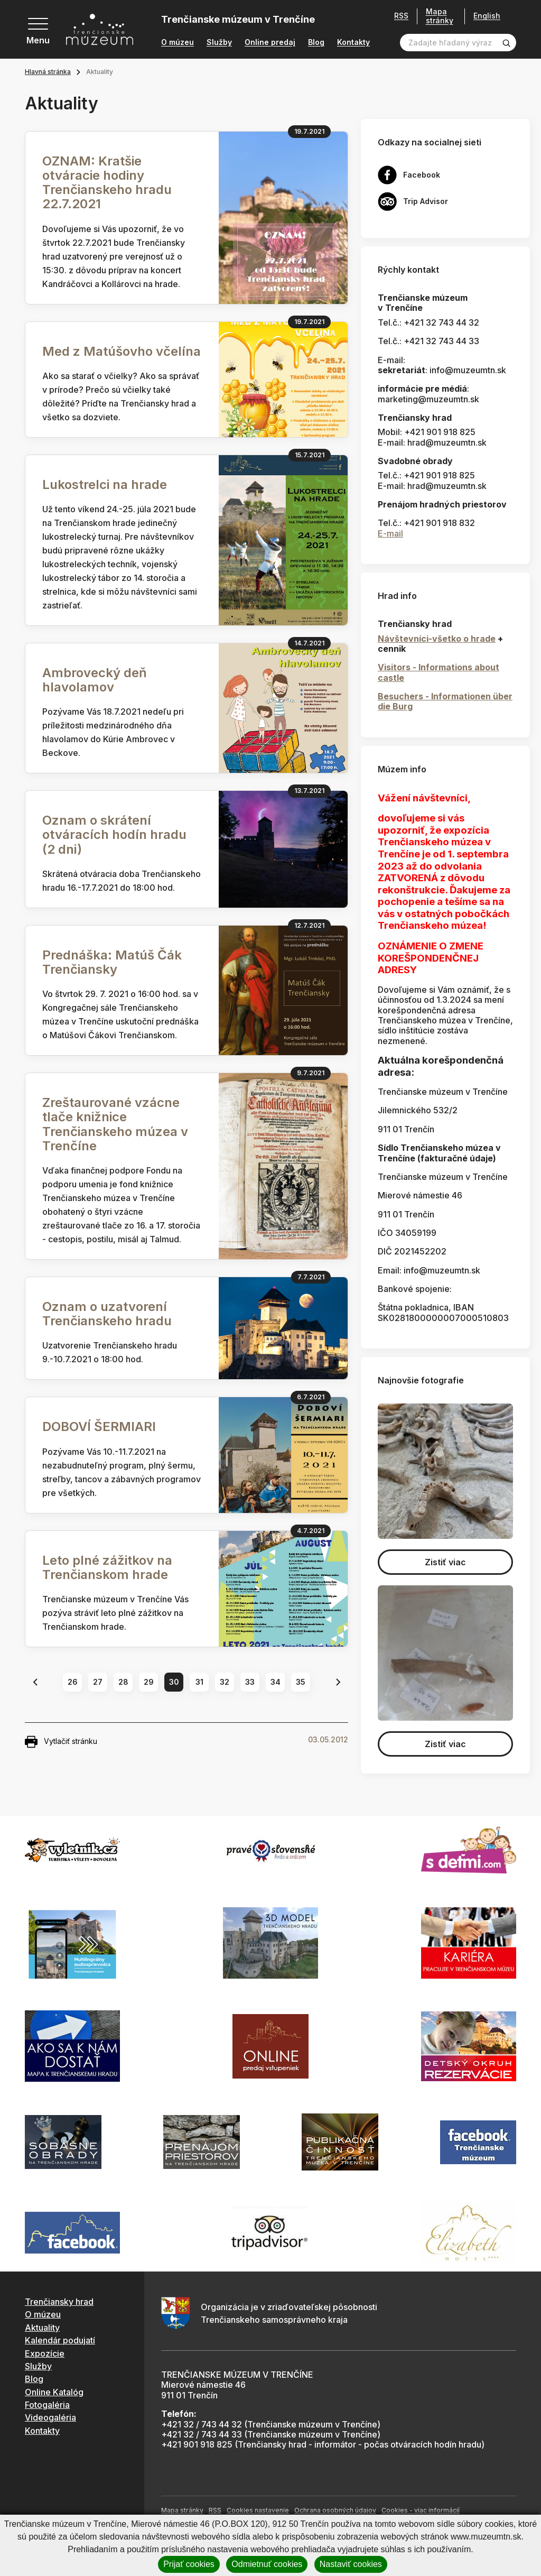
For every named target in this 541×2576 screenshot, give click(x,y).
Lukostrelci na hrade (104, 484)
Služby (219, 42)
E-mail (390, 533)
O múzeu (177, 42)
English (486, 16)
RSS (401, 16)
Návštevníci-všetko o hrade (437, 638)
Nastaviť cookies (351, 2564)
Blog (316, 42)
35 (300, 1681)
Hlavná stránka (48, 72)
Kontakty (353, 42)
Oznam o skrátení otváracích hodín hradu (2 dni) (114, 834)
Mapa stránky (439, 16)
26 (73, 1681)
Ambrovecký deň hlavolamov (94, 680)
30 (174, 1681)
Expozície (44, 2353)
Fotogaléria (47, 2404)
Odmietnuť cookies (266, 2564)
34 (275, 1681)
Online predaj (270, 42)
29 (149, 1681)
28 (123, 1681)
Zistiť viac (445, 1562)
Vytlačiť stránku (61, 1741)
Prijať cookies (188, 2564)
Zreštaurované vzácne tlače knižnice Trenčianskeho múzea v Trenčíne (115, 1124)
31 (199, 1681)
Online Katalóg (54, 2392)
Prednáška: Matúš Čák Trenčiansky (112, 962)
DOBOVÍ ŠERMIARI (99, 1426)
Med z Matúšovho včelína (121, 351)
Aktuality (42, 2327)
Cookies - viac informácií (420, 2510)
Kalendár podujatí (60, 2340)
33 (250, 1681)
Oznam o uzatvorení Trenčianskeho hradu (107, 1313)
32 (224, 1681)
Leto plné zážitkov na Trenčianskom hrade (107, 1567)
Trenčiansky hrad (59, 2301)
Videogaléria (50, 2417)
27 (97, 1681)
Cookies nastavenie (258, 2510)
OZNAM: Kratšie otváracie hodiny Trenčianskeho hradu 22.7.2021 (107, 182)
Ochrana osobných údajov (335, 2510)
